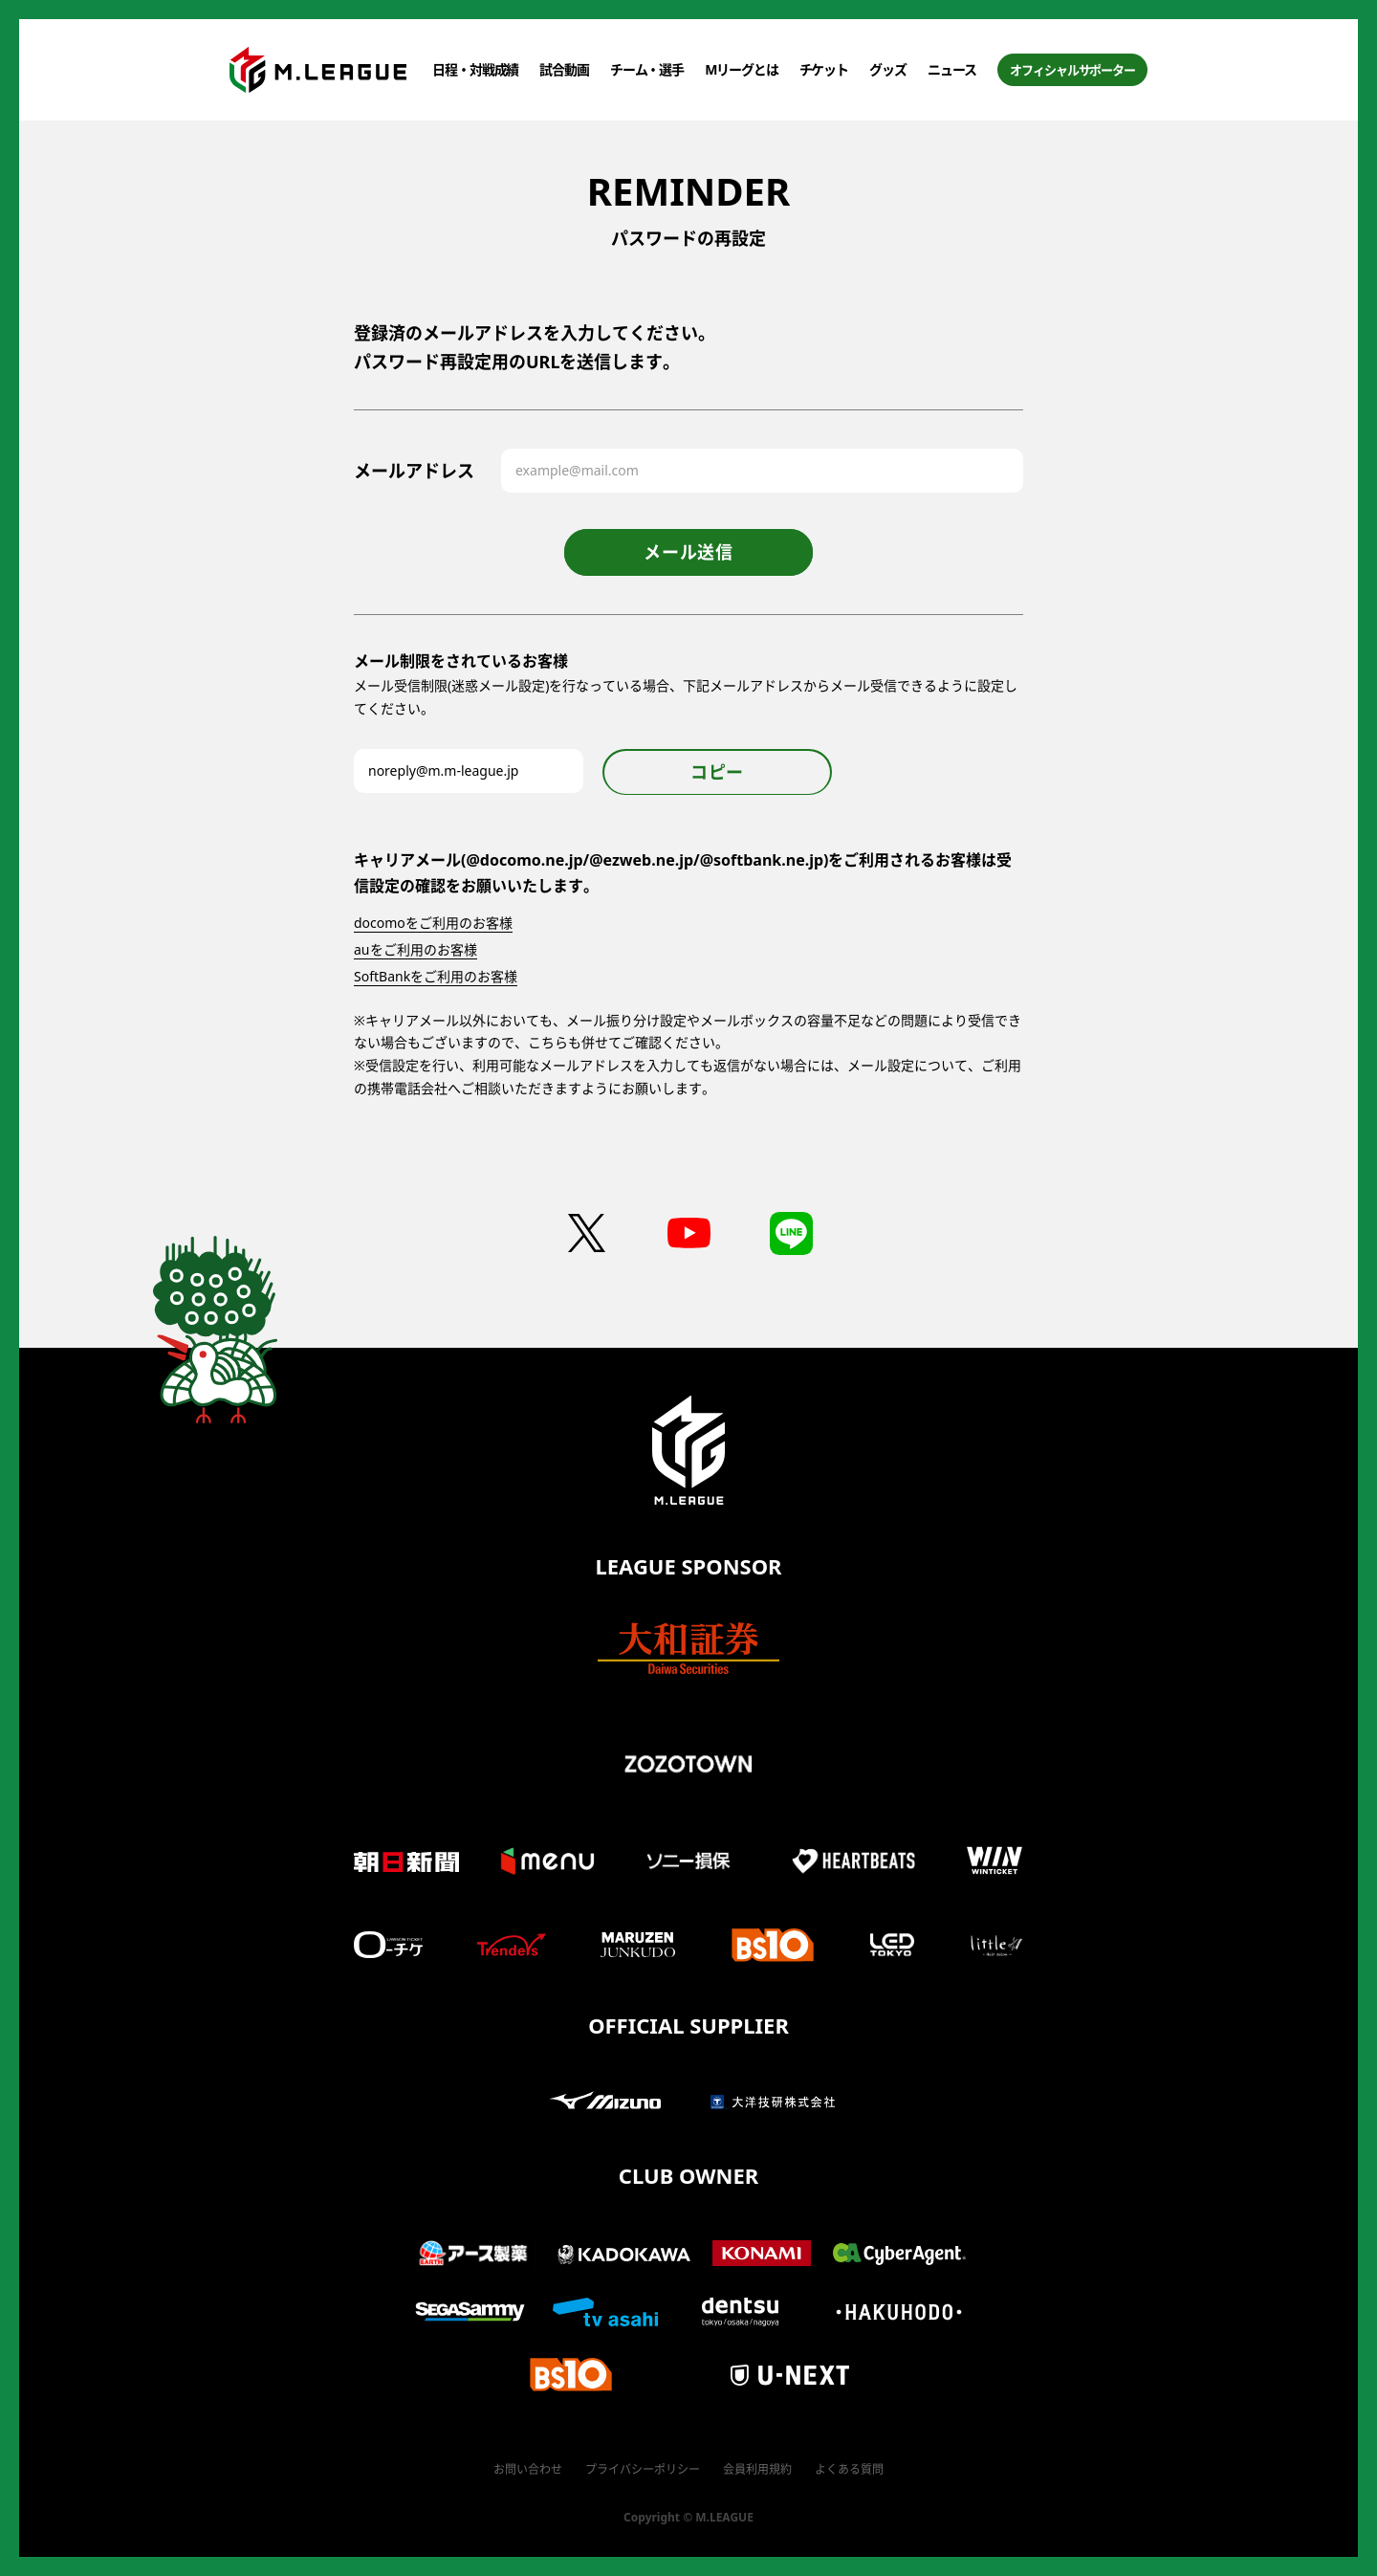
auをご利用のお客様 (415, 949)
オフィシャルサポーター (1072, 69)
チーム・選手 (647, 69)
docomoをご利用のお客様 (433, 923)
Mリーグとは (741, 69)
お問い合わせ (527, 2469)
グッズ (888, 69)
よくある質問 (849, 2469)
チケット (824, 69)
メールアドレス (414, 470)
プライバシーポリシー (642, 2469)
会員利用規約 (757, 2469)
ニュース (952, 69)
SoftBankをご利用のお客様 (435, 976)
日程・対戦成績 (475, 69)
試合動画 (564, 69)
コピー (717, 771)
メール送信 (688, 551)
